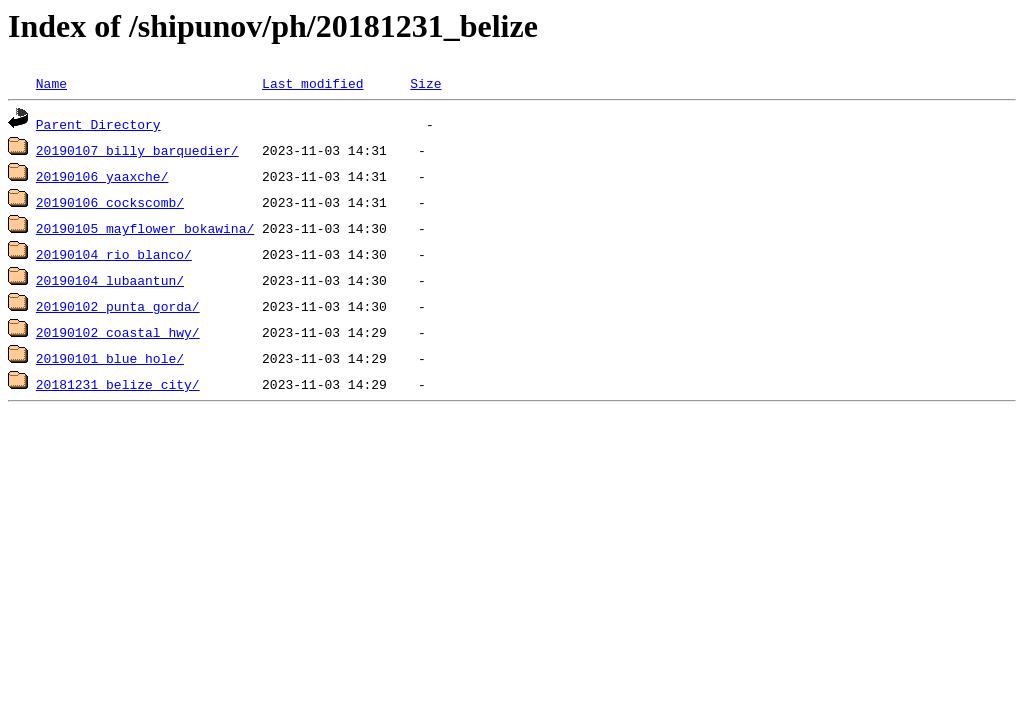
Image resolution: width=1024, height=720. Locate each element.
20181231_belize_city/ (118, 384)
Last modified (312, 83)
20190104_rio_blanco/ (114, 254)
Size (425, 83)
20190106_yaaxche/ (102, 176)
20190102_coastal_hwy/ (118, 332)
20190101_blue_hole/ (110, 358)
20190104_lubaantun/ (110, 280)
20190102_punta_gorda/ (118, 306)
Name (51, 83)
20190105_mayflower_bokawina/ (145, 228)
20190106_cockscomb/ (110, 202)
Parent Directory (98, 124)
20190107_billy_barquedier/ (137, 150)
